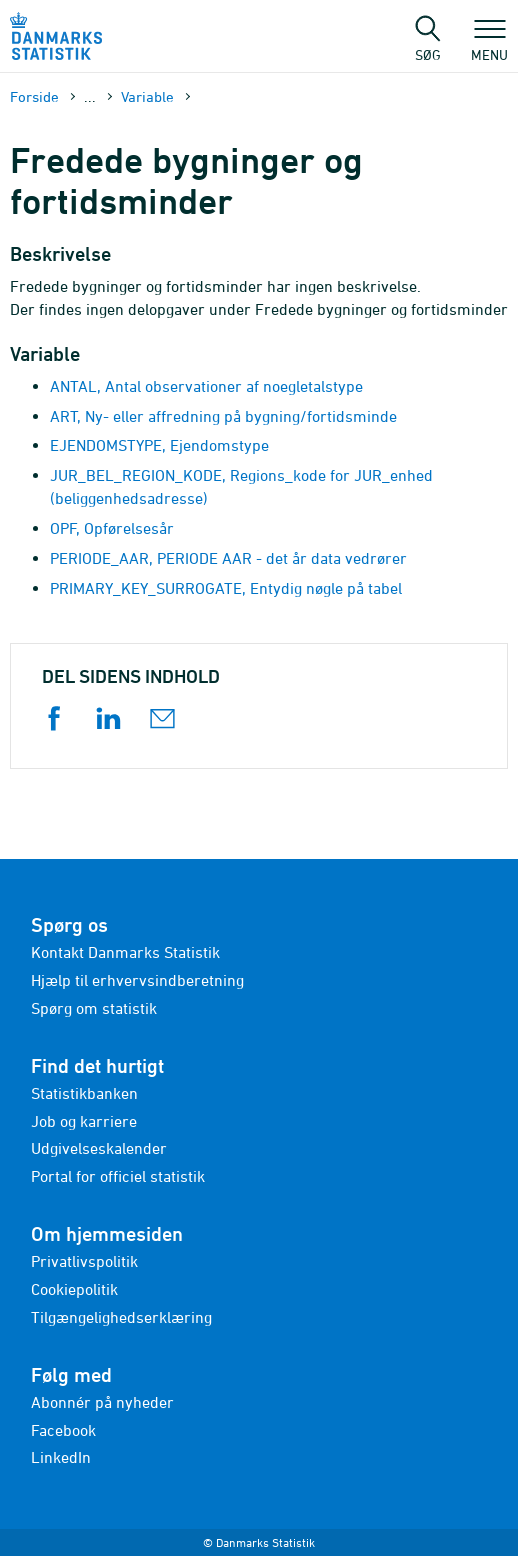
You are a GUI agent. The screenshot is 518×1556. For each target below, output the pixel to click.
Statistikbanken (84, 1093)
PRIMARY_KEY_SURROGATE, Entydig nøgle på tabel (226, 588)
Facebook (63, 1430)
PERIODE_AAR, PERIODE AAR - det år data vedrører (228, 558)
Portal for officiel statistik (118, 1176)
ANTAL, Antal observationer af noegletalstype (206, 386)
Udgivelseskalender (99, 1148)
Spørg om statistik (94, 1008)
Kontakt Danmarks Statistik (125, 952)
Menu (489, 45)
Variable (147, 96)
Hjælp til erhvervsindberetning (137, 980)
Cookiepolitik (74, 1289)
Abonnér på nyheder (102, 1402)
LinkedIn (61, 1457)
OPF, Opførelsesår (112, 528)
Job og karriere (84, 1121)
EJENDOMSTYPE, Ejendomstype (159, 445)
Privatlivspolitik (84, 1261)
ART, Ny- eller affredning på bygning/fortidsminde (223, 416)
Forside (34, 96)
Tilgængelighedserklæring (121, 1317)
